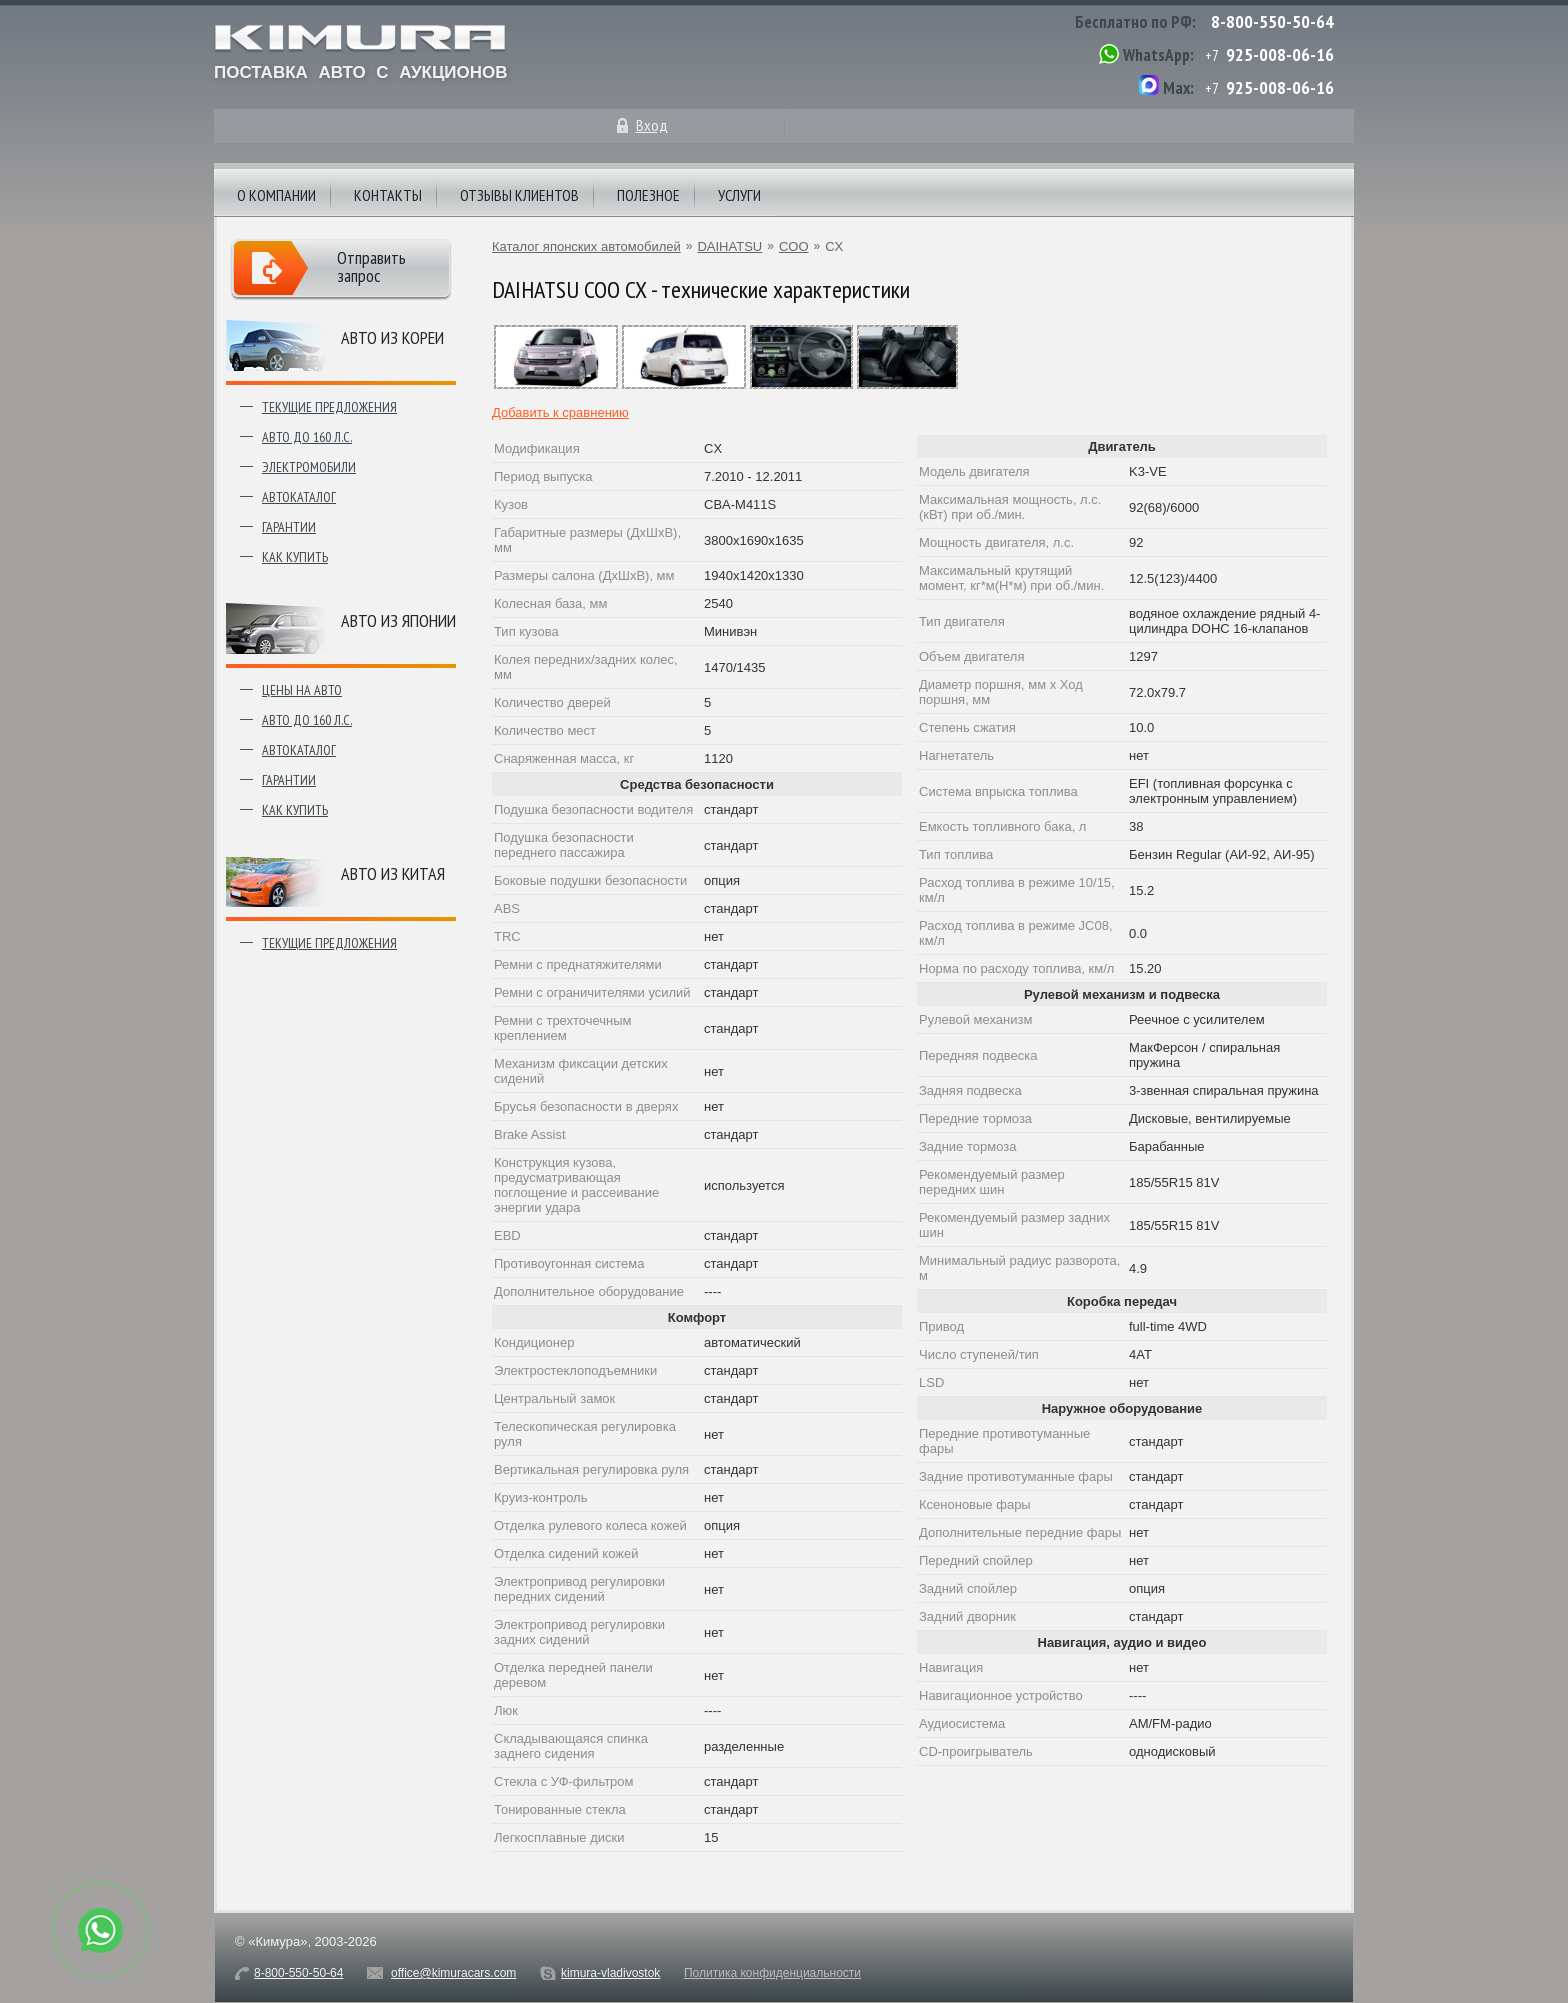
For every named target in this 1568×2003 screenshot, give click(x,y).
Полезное (648, 195)
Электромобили (309, 467)
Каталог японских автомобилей (586, 246)
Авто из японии (398, 620)
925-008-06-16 (1280, 54)
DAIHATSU (729, 246)
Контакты (388, 195)
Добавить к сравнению (560, 412)
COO (794, 246)
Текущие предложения (329, 407)
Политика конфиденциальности (772, 1973)
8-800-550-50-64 (1272, 21)
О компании (276, 195)
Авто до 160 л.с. (307, 437)
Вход (652, 125)
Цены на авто (302, 690)
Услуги (739, 195)
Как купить (295, 557)
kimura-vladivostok (610, 1973)
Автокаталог (299, 497)
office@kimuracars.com (453, 1973)
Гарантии (289, 527)
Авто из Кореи (392, 337)
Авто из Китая (393, 873)
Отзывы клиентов (519, 195)
